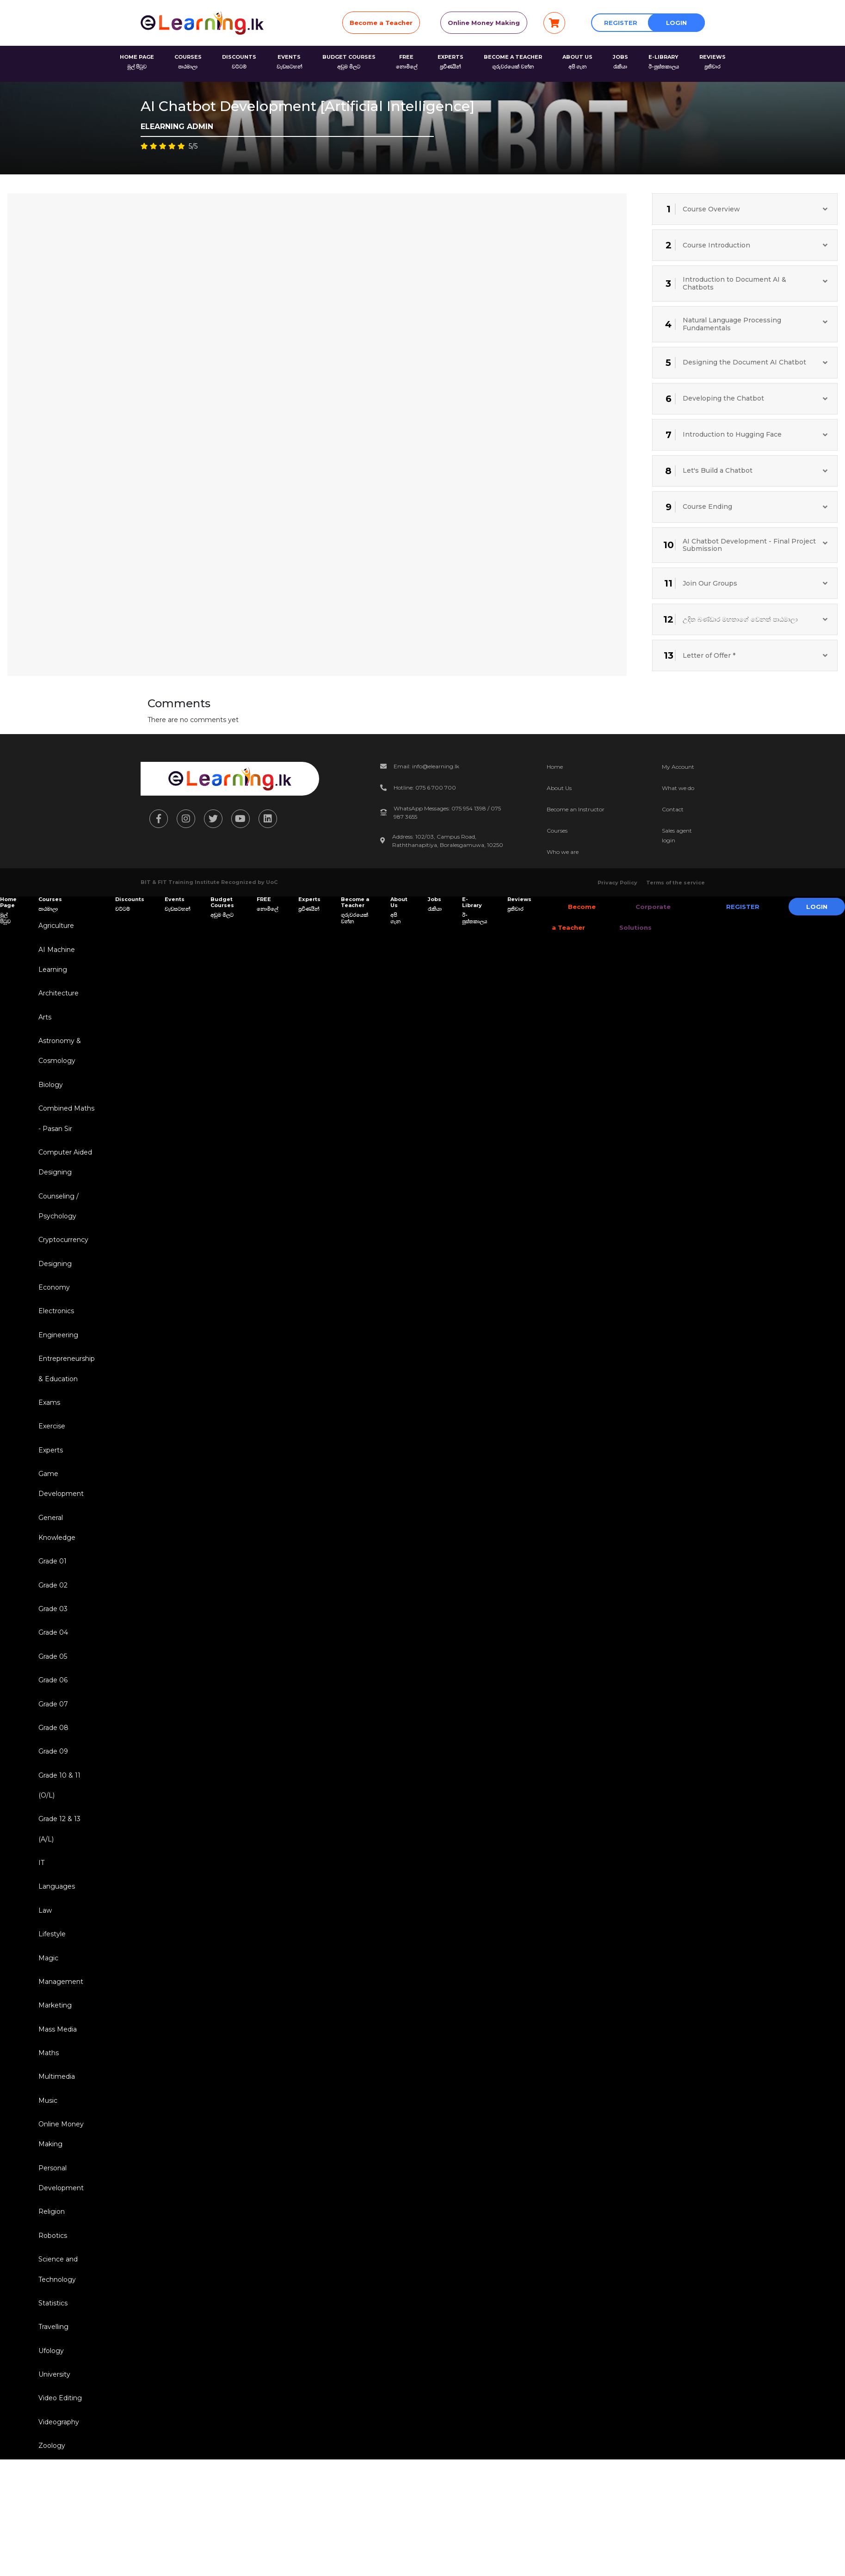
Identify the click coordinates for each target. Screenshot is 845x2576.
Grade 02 (51, 1607)
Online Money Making (484, 22)
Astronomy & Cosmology (58, 1055)
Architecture (57, 996)
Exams (48, 1419)
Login (676, 22)
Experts (49, 1468)
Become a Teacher (381, 22)
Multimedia (55, 2115)
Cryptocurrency (62, 1251)
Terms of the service (675, 882)
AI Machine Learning (55, 961)
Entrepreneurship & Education (65, 1383)
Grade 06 (51, 1705)
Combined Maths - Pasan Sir (65, 1125)
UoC (272, 882)
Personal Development (59, 2219)
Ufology (49, 2398)
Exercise (50, 1443)
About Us (559, 788)
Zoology (50, 2496)
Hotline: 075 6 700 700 (425, 787)
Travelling (52, 2373)
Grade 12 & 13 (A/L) (58, 1859)
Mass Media (56, 2066)
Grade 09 (52, 1779)
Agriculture (55, 926)
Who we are (563, 851)
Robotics (51, 2279)
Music (46, 2139)
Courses (557, 830)
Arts (43, 1020)
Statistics (51, 2349)
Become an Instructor (575, 809)
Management (59, 2017)
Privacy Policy (617, 882)
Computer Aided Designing (64, 1170)
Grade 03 (51, 1632)
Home (555, 766)
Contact (673, 809)
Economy (52, 1300)
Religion (50, 2254)
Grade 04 (52, 1656)
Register (620, 22)
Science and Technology (56, 2314)
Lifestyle (50, 1968)
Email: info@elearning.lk (426, 766)
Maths (47, 2090)
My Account (678, 766)
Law (43, 1943)
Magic (47, 1992)
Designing (53, 1275)
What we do (678, 788)
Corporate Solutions (638, 917)
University (53, 2422)
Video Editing (58, 2447)
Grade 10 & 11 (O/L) (58, 1814)
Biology (49, 1090)
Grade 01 (51, 1583)
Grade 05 (51, 1681)
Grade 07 (52, 1730)
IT (40, 1894)
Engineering (57, 1349)
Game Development (59, 1502)
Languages (55, 1919)
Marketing (53, 2041)
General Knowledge (55, 1548)
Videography (57, 2471)
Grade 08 (52, 1754)
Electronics (55, 1324)
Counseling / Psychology (57, 1215)
